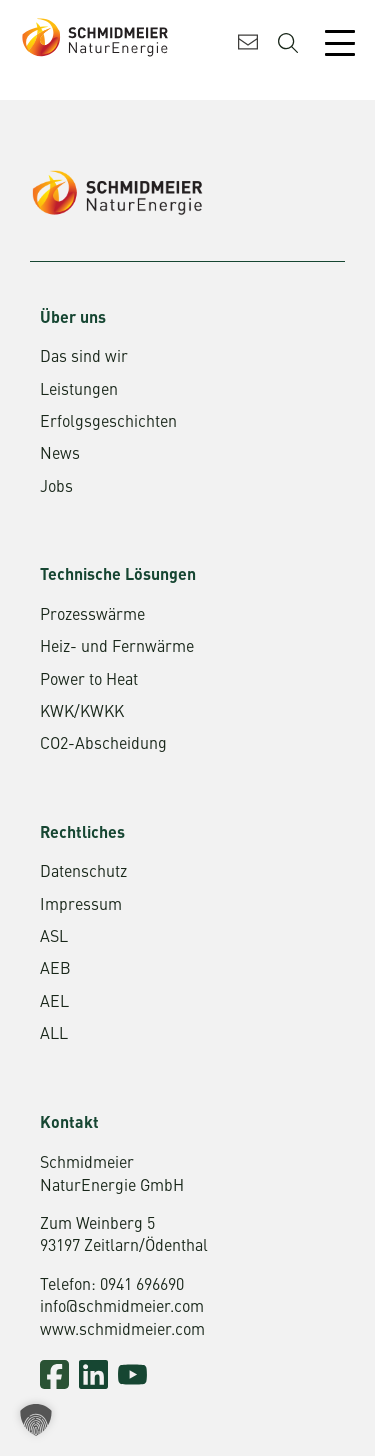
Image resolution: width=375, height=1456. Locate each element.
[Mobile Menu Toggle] (340, 43)
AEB (55, 970)
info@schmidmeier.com (122, 1308)
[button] (36, 1420)
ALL (54, 1035)
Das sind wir (84, 358)
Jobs (56, 488)
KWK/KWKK (82, 713)
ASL (54, 938)
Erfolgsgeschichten (108, 423)
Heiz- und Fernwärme (117, 648)
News (60, 455)
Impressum (81, 906)
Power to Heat (89, 681)
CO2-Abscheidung (103, 745)
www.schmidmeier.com (122, 1331)
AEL (54, 1003)
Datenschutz (83, 873)
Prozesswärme (92, 616)
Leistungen (79, 391)
